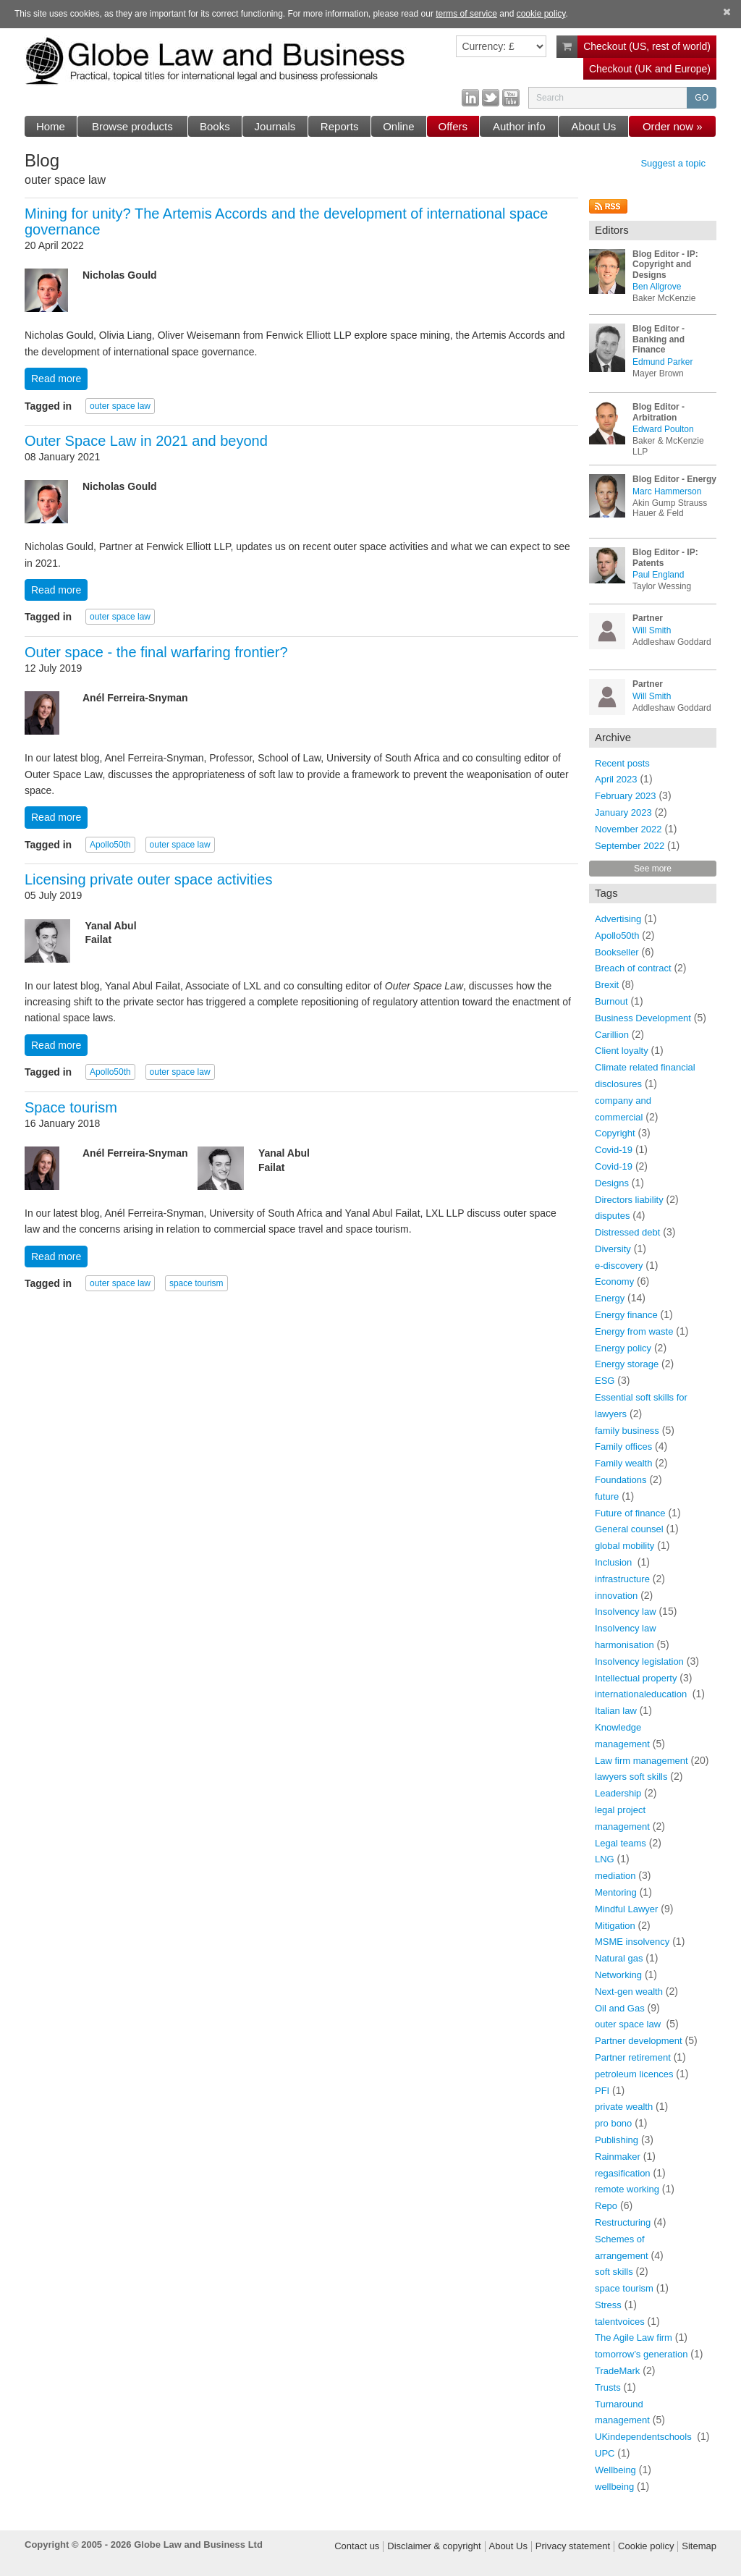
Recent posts (622, 763)
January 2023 (623, 812)
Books (215, 126)
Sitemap (699, 2546)
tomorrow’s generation (641, 2354)
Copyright (615, 1133)
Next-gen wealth (629, 1991)
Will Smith (651, 630)
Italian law (616, 1710)
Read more (56, 378)
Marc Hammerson (666, 491)
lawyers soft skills (631, 1776)
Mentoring (616, 1892)
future (607, 1496)
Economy (614, 1281)
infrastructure (622, 1579)
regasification (623, 2173)
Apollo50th (110, 845)
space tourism (196, 1283)
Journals (275, 126)
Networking (618, 1974)
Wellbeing (615, 2470)
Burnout (611, 1001)
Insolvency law (625, 1611)
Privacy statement (572, 2546)
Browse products (132, 126)
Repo (606, 2205)
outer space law (120, 406)
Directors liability (629, 1199)
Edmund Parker (662, 362)
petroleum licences (634, 2074)
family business (627, 1430)
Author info (519, 126)
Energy (609, 1298)
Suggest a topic (673, 164)
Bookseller (617, 952)
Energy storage (627, 1364)
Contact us (356, 2546)
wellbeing (614, 2486)
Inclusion (615, 1562)
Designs (612, 1183)
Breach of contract (633, 968)
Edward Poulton (663, 429)
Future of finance (630, 1513)
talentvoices (620, 2321)
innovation (616, 1595)
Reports (340, 126)
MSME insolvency (632, 1941)
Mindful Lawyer (626, 1909)
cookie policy (541, 14)
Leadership (618, 1793)
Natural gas (619, 1958)
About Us (594, 126)
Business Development (643, 1018)
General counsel (629, 1529)
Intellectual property (636, 1678)
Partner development (638, 2040)
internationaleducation (642, 1694)
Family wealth (623, 1463)
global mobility (624, 1545)
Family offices (623, 1446)
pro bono (613, 2123)
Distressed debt (627, 1232)
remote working (627, 2189)
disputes (612, 1215)
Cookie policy (646, 2546)
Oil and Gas (620, 2008)
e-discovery (619, 1265)
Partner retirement (633, 2057)
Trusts (608, 2387)
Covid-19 (613, 1149)
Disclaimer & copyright (433, 2546)
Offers (453, 126)
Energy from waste (634, 1331)
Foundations (621, 1479)
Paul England (658, 575)
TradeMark (617, 2370)
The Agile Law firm (633, 2337)
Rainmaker (617, 2156)
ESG (604, 1380)
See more (653, 868)
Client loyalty (621, 1050)
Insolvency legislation (639, 1661)
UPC (604, 2453)
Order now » (673, 126)
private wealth (624, 2106)
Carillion (612, 1034)
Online (398, 126)
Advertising (618, 918)
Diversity (613, 1248)
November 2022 (628, 829)
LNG (604, 1859)
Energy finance (626, 1314)
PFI (602, 2090)
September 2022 (629, 845)
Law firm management (641, 1760)
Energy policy (623, 1348)
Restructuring (623, 2222)
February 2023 (625, 795)
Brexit (607, 984)
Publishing (616, 2139)
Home (50, 126)
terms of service (466, 14)
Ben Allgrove (656, 287)
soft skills (614, 2271)
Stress (608, 2305)
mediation (615, 1875)
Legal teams (620, 1843)
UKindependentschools (644, 2436)
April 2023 (616, 779)
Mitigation (615, 1925)
